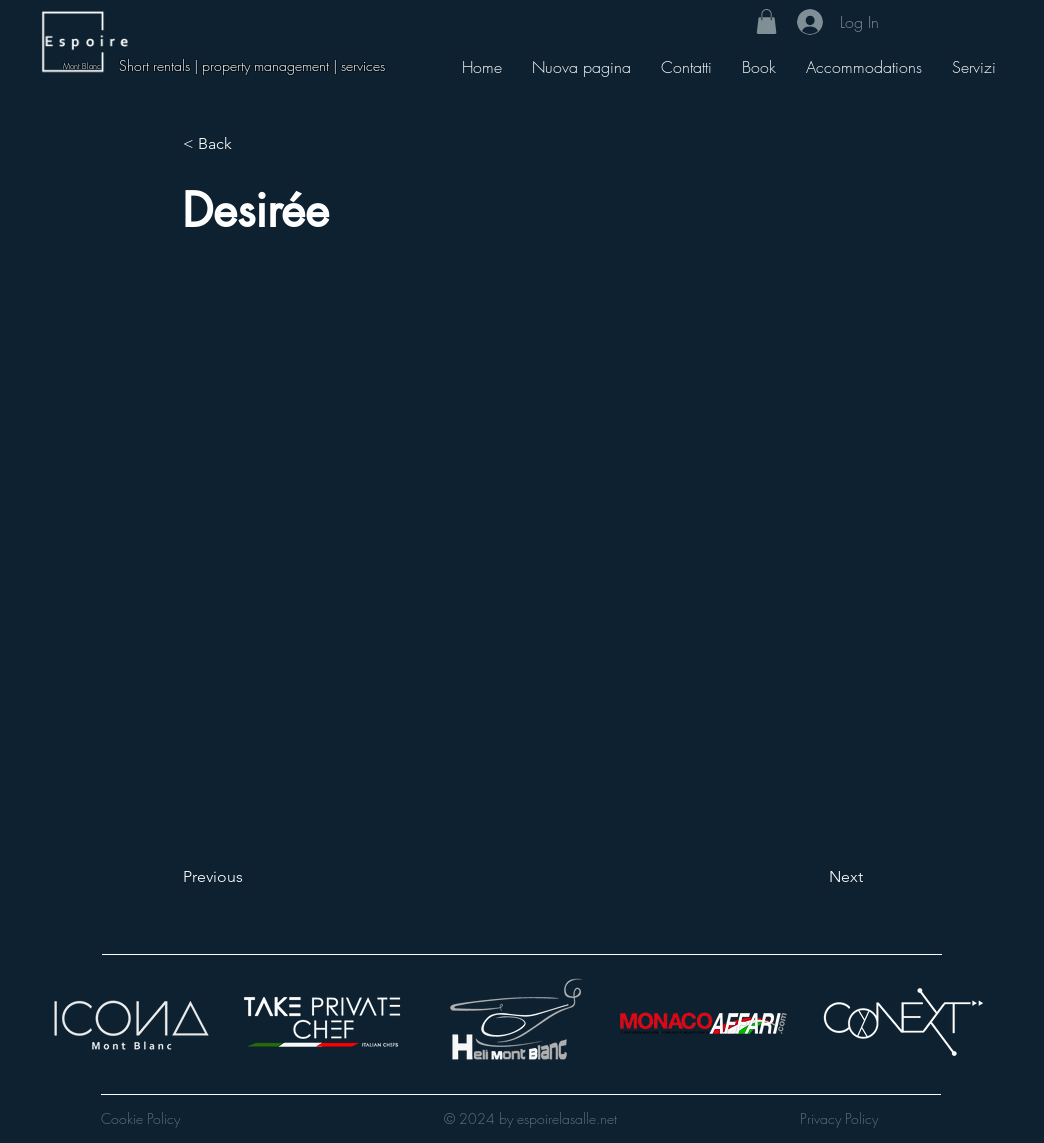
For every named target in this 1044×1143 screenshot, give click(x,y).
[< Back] (249, 144)
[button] (766, 21)
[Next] (813, 877)
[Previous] (249, 877)
